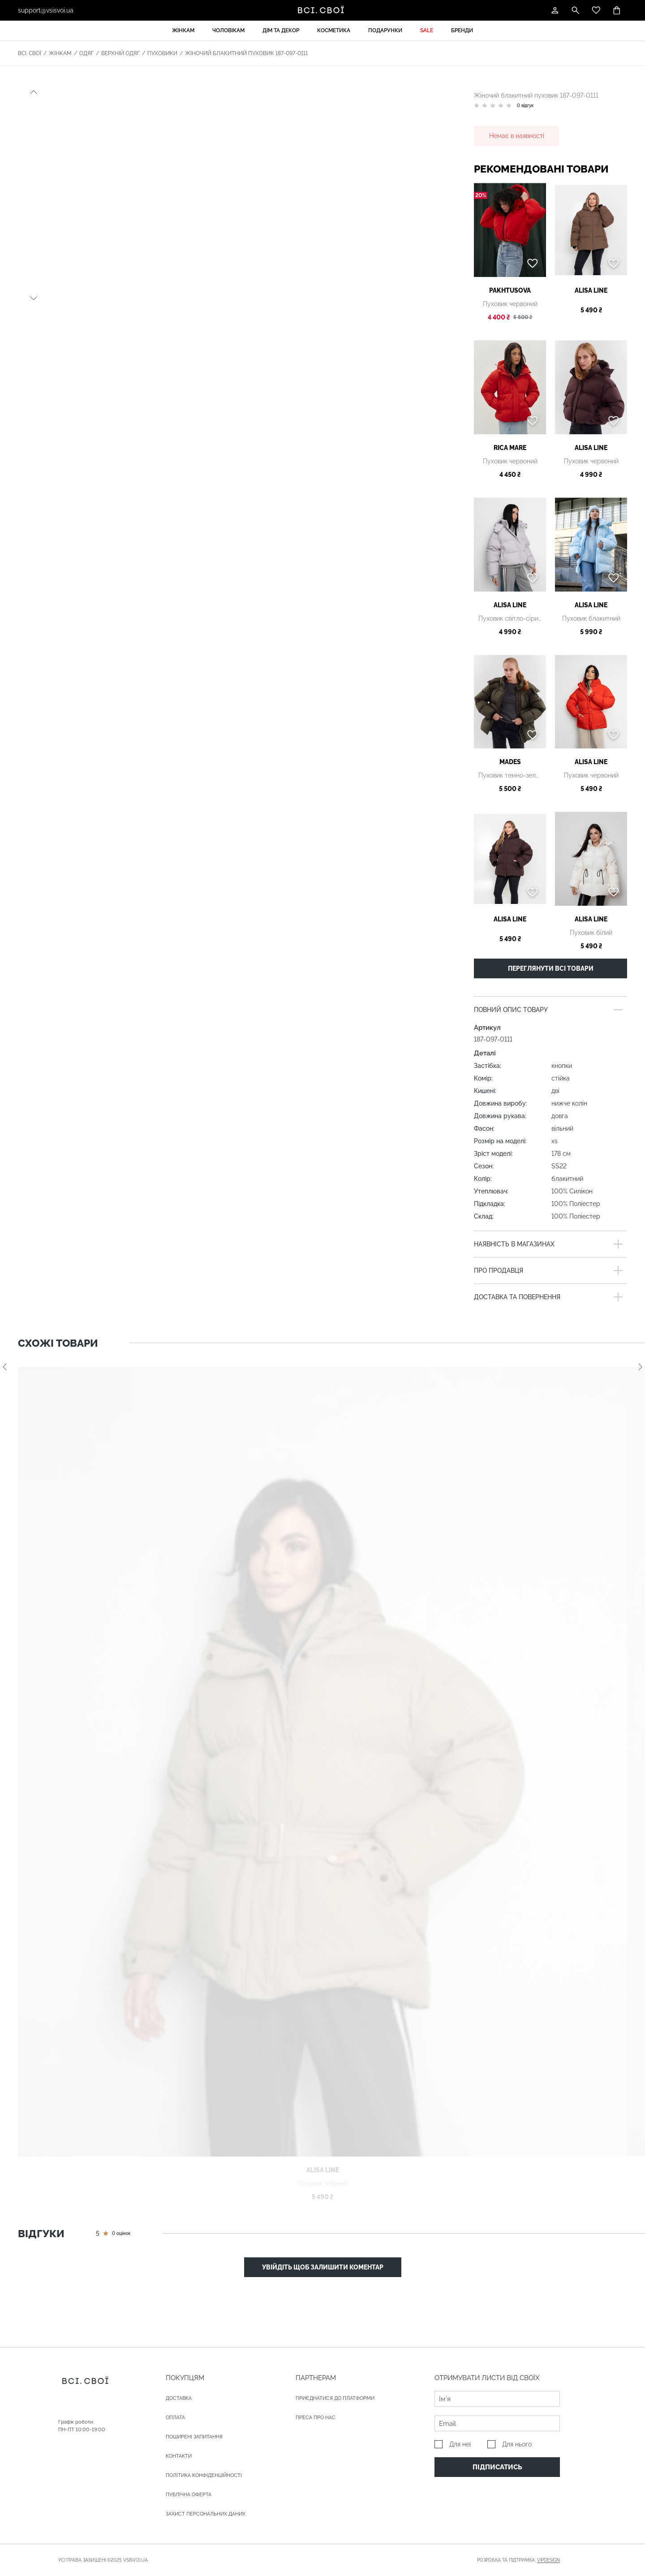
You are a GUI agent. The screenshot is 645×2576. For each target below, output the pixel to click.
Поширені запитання (194, 2437)
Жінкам (183, 30)
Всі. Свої (29, 53)
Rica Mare (510, 447)
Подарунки (385, 30)
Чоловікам (228, 30)
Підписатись (497, 2467)
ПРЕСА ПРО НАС (315, 2417)
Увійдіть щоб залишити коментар (322, 2267)
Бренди (462, 30)
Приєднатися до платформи (335, 2398)
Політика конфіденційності (204, 2475)
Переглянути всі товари (550, 968)
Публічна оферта (188, 2495)
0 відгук (525, 105)
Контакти (179, 2456)
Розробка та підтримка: (518, 2560)
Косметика (333, 30)
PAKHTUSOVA (510, 290)
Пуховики (162, 53)
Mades (510, 761)
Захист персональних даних (205, 2514)
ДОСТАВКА (179, 2398)
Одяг (86, 53)
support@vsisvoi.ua (45, 10)
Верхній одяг (120, 53)
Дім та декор (280, 30)
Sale (426, 30)
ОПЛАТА (175, 2417)
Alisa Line (591, 290)
